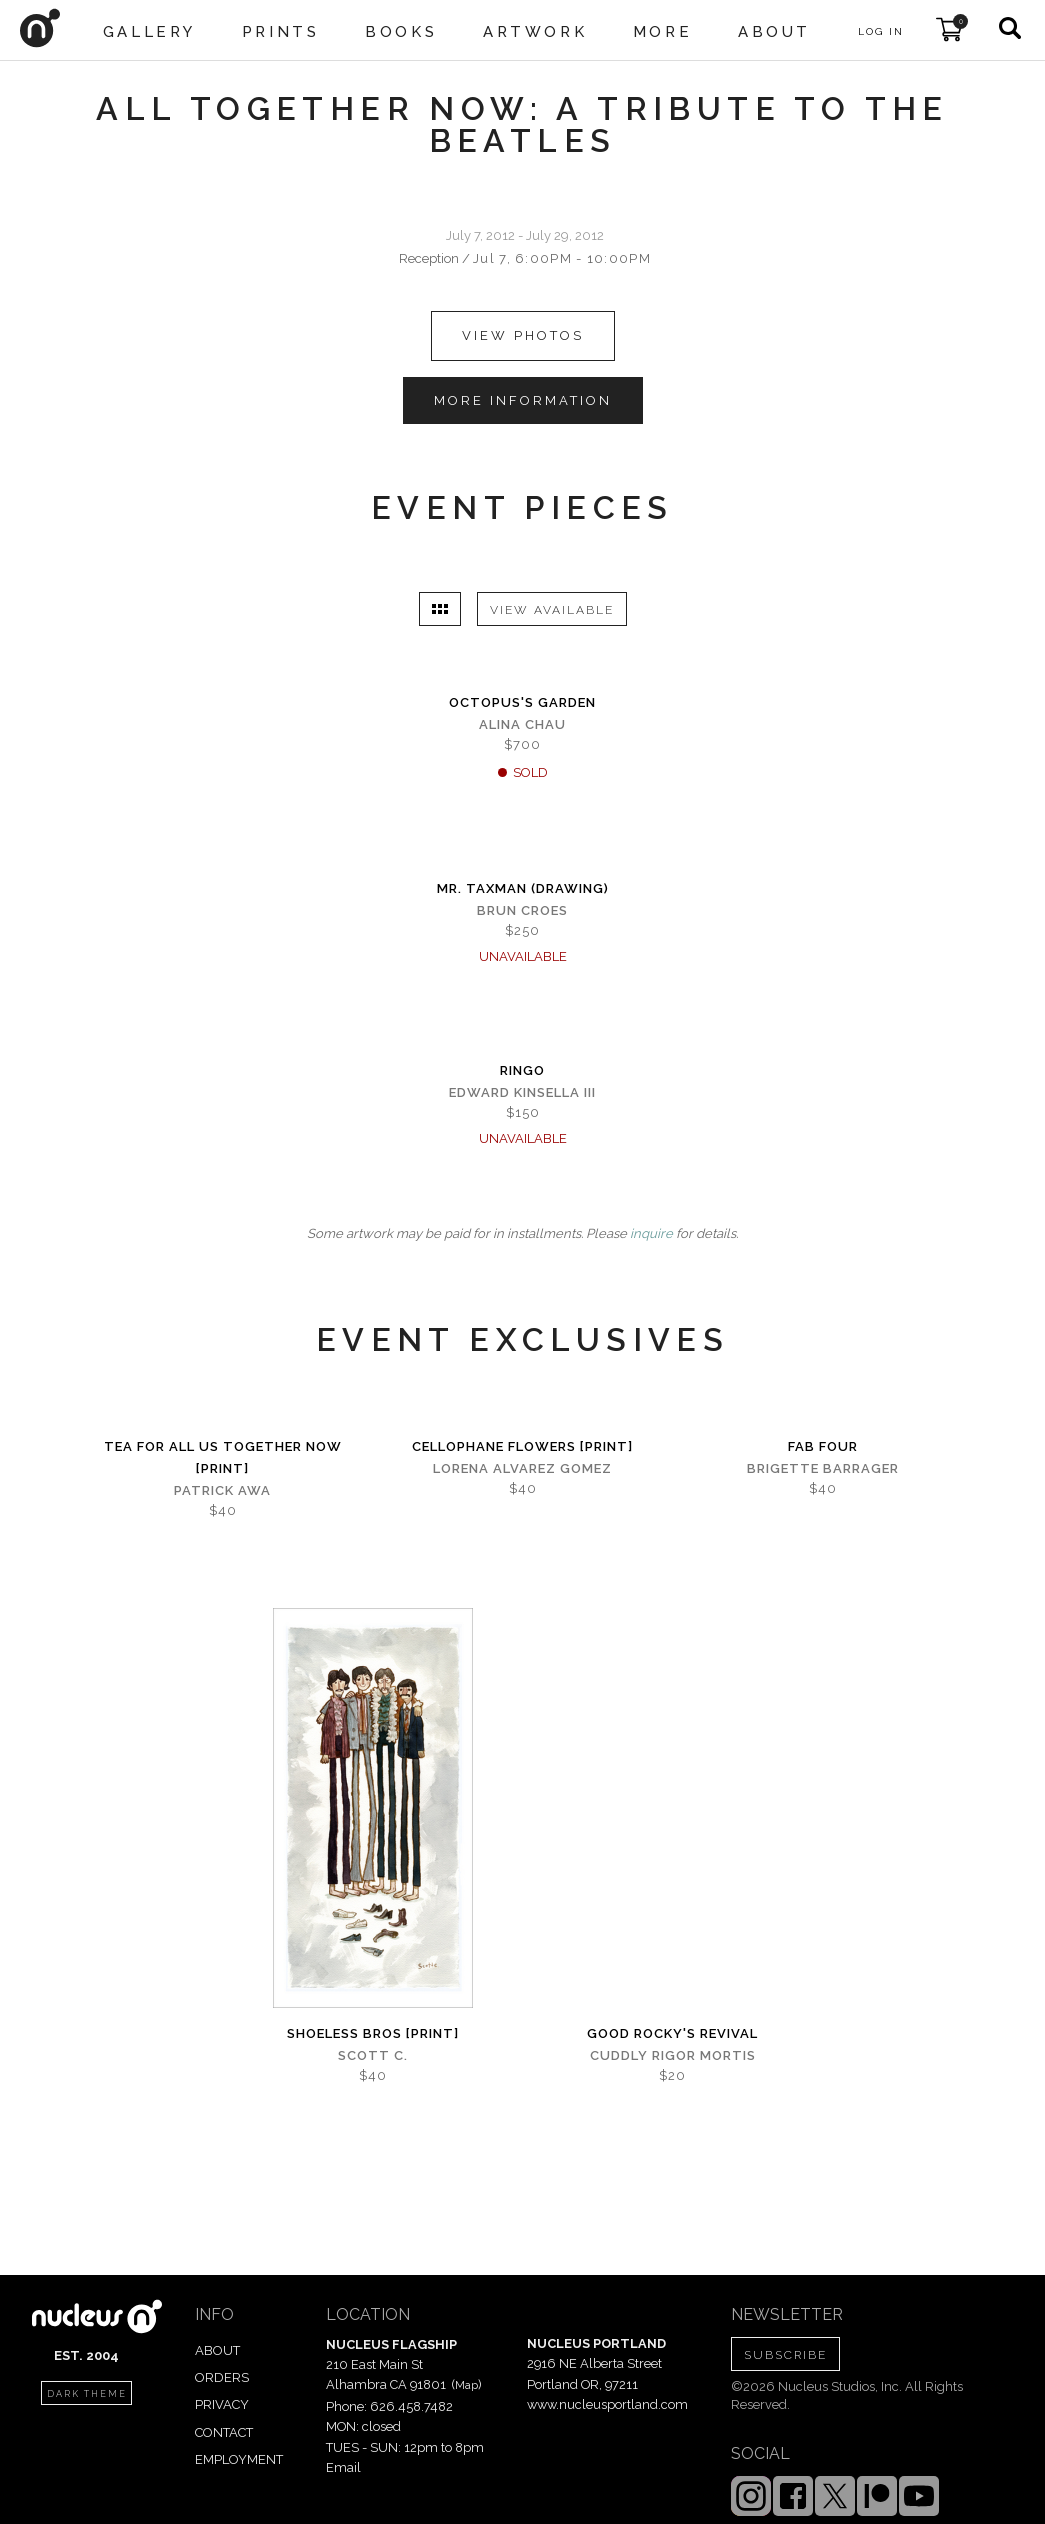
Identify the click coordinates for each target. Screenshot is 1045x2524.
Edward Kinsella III (522, 1092)
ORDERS (222, 2377)
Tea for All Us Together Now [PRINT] (223, 1457)
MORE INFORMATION (523, 400)
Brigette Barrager (823, 1468)
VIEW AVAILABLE (552, 610)
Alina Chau (522, 724)
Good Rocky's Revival (672, 2033)
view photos (523, 335)
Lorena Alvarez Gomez (522, 1468)
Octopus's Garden (522, 702)
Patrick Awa (222, 1490)
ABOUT (217, 2350)
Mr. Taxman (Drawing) (523, 888)
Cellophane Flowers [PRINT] (522, 1446)
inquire (651, 1233)
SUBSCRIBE (785, 2355)
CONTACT (224, 2432)
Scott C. (373, 2055)
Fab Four (823, 1446)
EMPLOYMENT (239, 2459)
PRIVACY (222, 2404)
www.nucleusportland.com (607, 2404)
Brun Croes (522, 910)
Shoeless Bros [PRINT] (373, 2033)
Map (466, 2385)
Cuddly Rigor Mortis (673, 2055)
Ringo (522, 1070)
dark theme (87, 2394)
